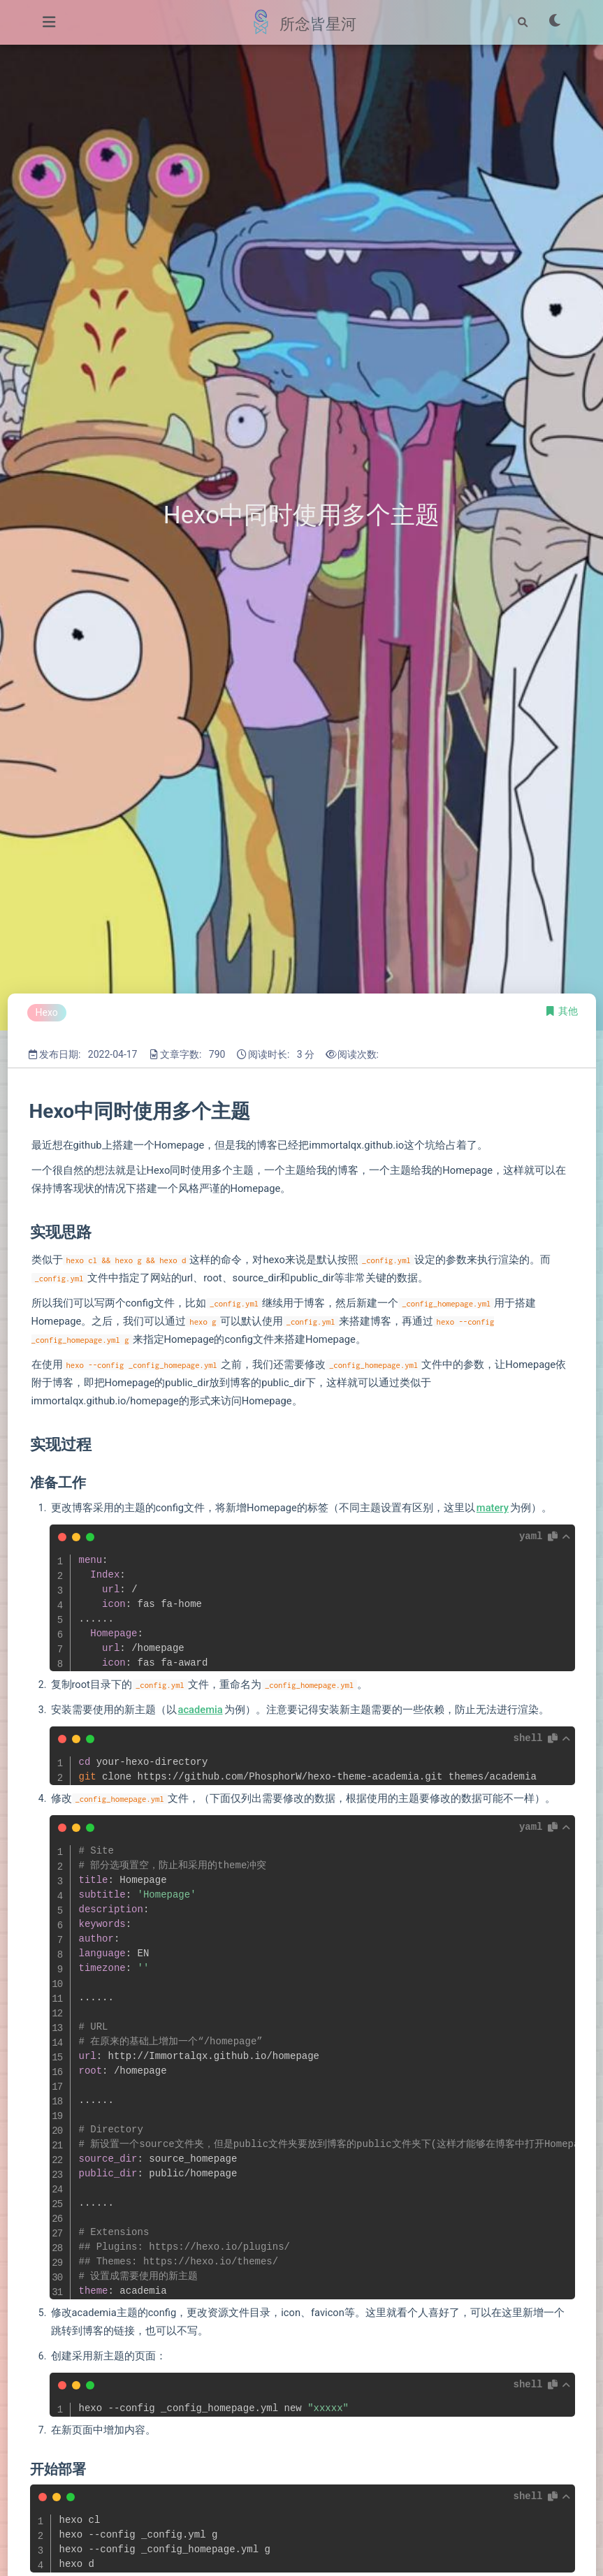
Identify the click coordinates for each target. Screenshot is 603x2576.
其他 (568, 1011)
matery (493, 1507)
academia (200, 1709)
